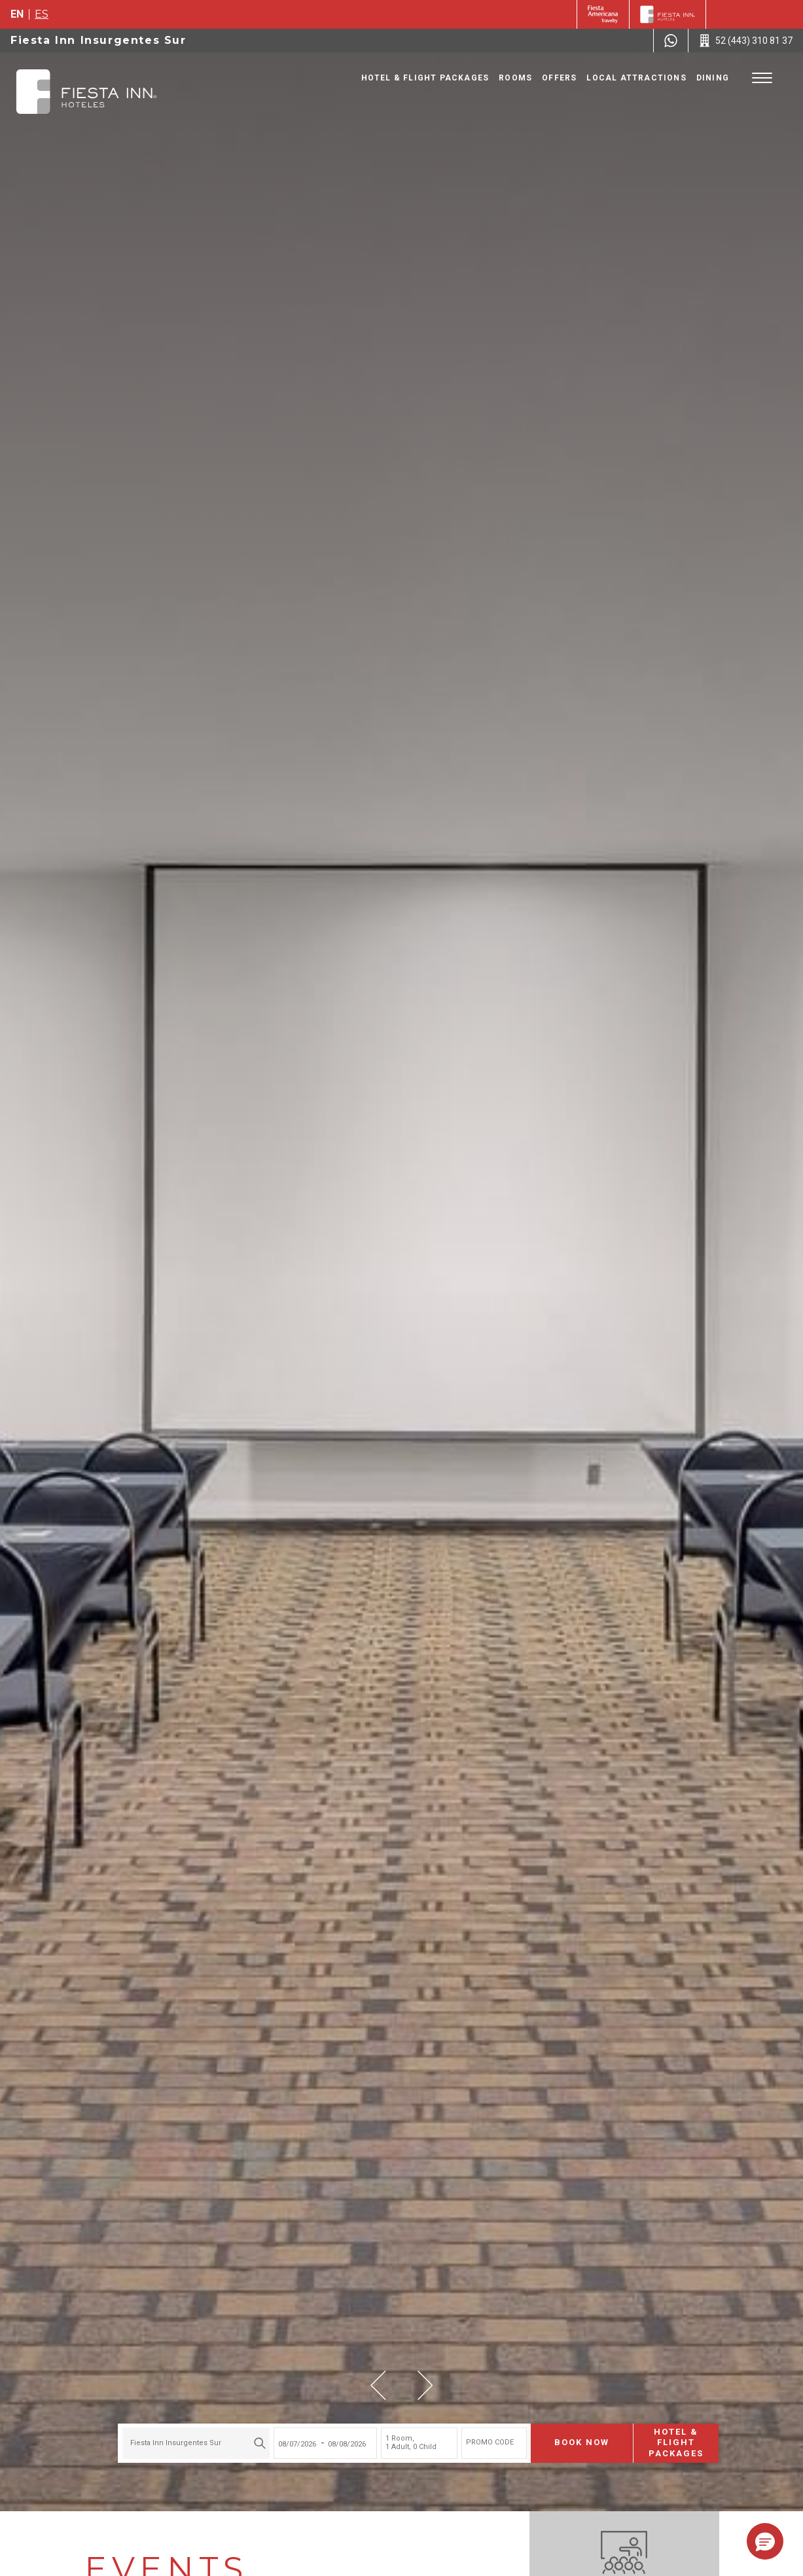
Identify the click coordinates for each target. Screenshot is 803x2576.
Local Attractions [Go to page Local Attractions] (636, 77)
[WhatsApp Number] (671, 40)
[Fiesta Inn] (667, 14)
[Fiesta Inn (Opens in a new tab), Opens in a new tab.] (603, 14)
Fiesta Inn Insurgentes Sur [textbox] (159, 2433)
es (41, 14)
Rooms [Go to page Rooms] (515, 77)
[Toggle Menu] (762, 78)
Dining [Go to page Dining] (712, 77)
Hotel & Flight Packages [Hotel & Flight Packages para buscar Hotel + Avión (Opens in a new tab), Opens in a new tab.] (659, 2434)
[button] (378, 2385)
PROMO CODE (473, 2433)
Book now (565, 2434)
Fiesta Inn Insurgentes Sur (98, 40)
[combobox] (179, 2434)
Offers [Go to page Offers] (559, 77)
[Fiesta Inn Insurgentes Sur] (86, 91)
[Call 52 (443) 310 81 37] (745, 40)
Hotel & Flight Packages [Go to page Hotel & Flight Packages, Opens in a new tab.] (425, 77)
